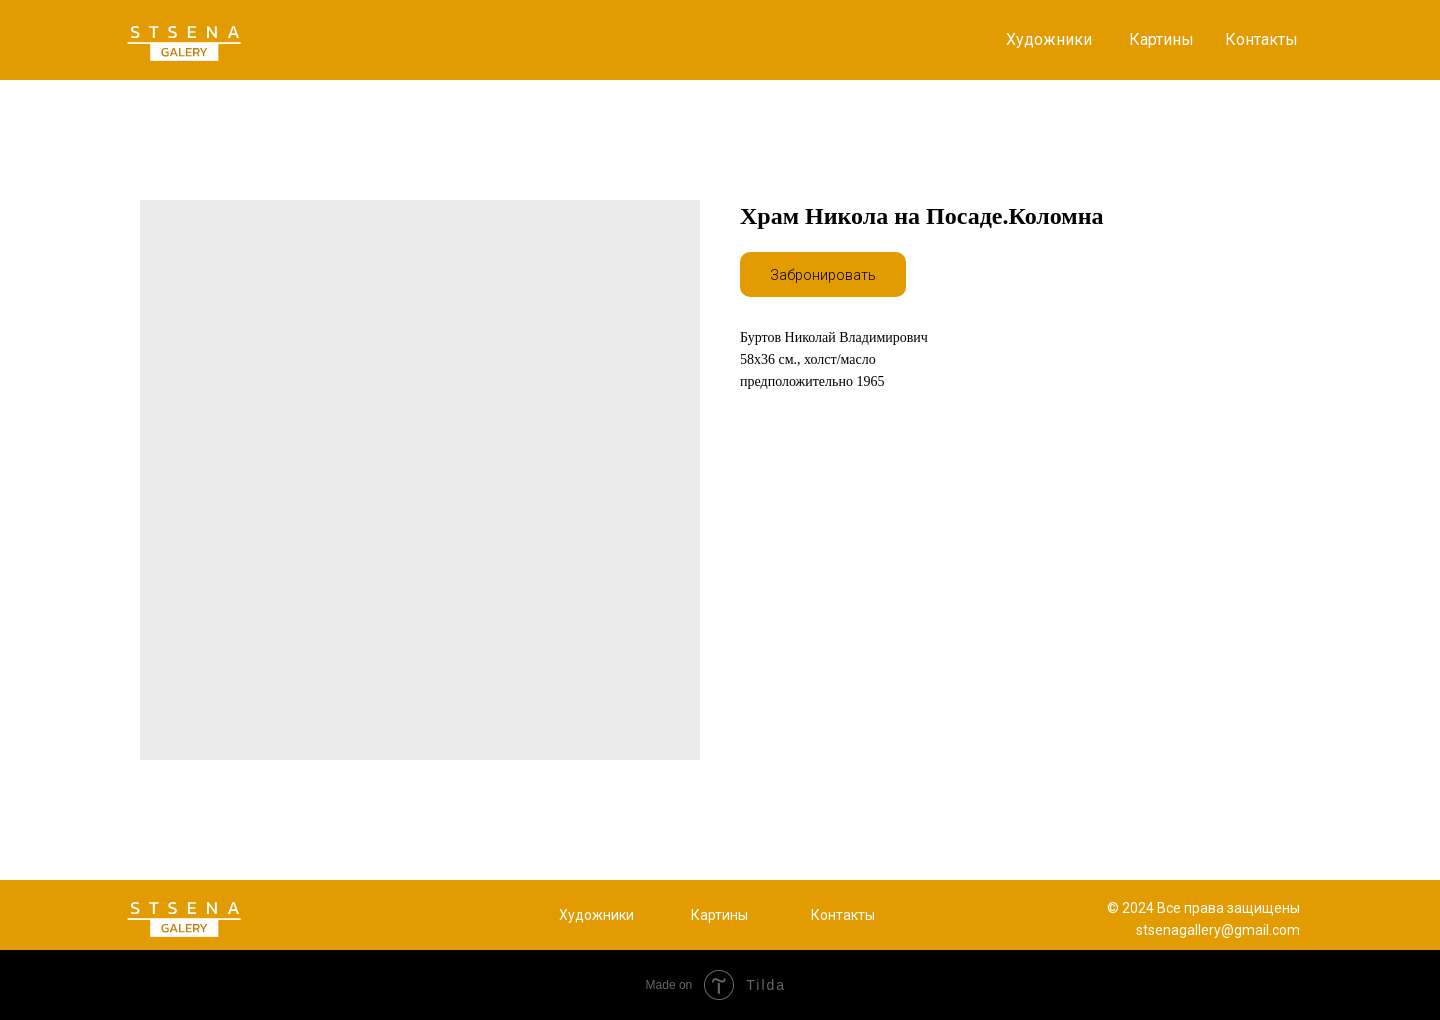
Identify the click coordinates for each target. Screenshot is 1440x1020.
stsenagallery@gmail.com (1218, 930)
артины (724, 915)
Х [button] (563, 915)
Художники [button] (1049, 39)
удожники (601, 915)
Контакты (1261, 39)
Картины (1161, 39)
